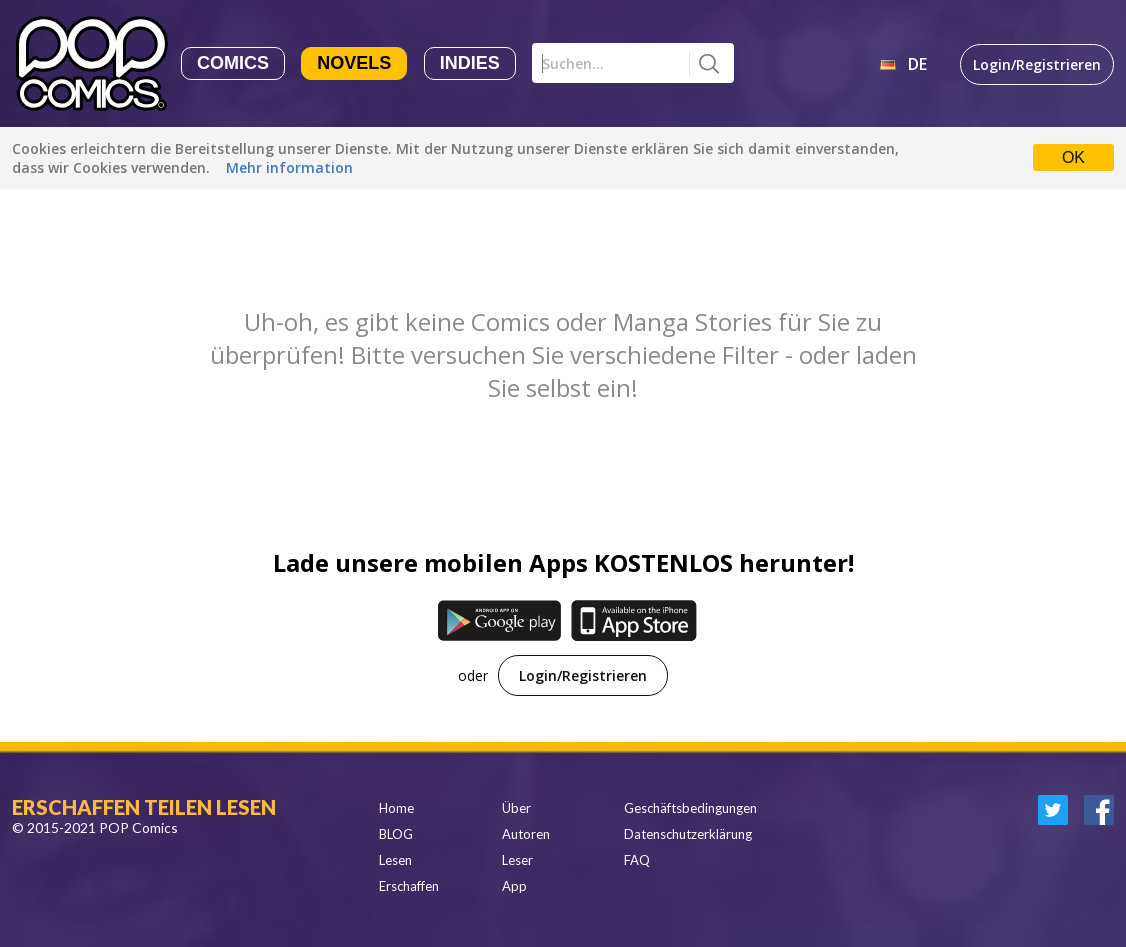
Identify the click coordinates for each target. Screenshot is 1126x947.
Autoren (526, 834)
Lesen (395, 860)
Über (516, 808)
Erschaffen (409, 886)
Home (396, 808)
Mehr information (289, 167)
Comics (233, 63)
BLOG (396, 834)
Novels (354, 63)
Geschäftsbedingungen (690, 808)
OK (1073, 157)
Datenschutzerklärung (688, 834)
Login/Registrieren (1037, 64)
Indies (470, 63)
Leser (517, 860)
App (514, 886)
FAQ (637, 860)
